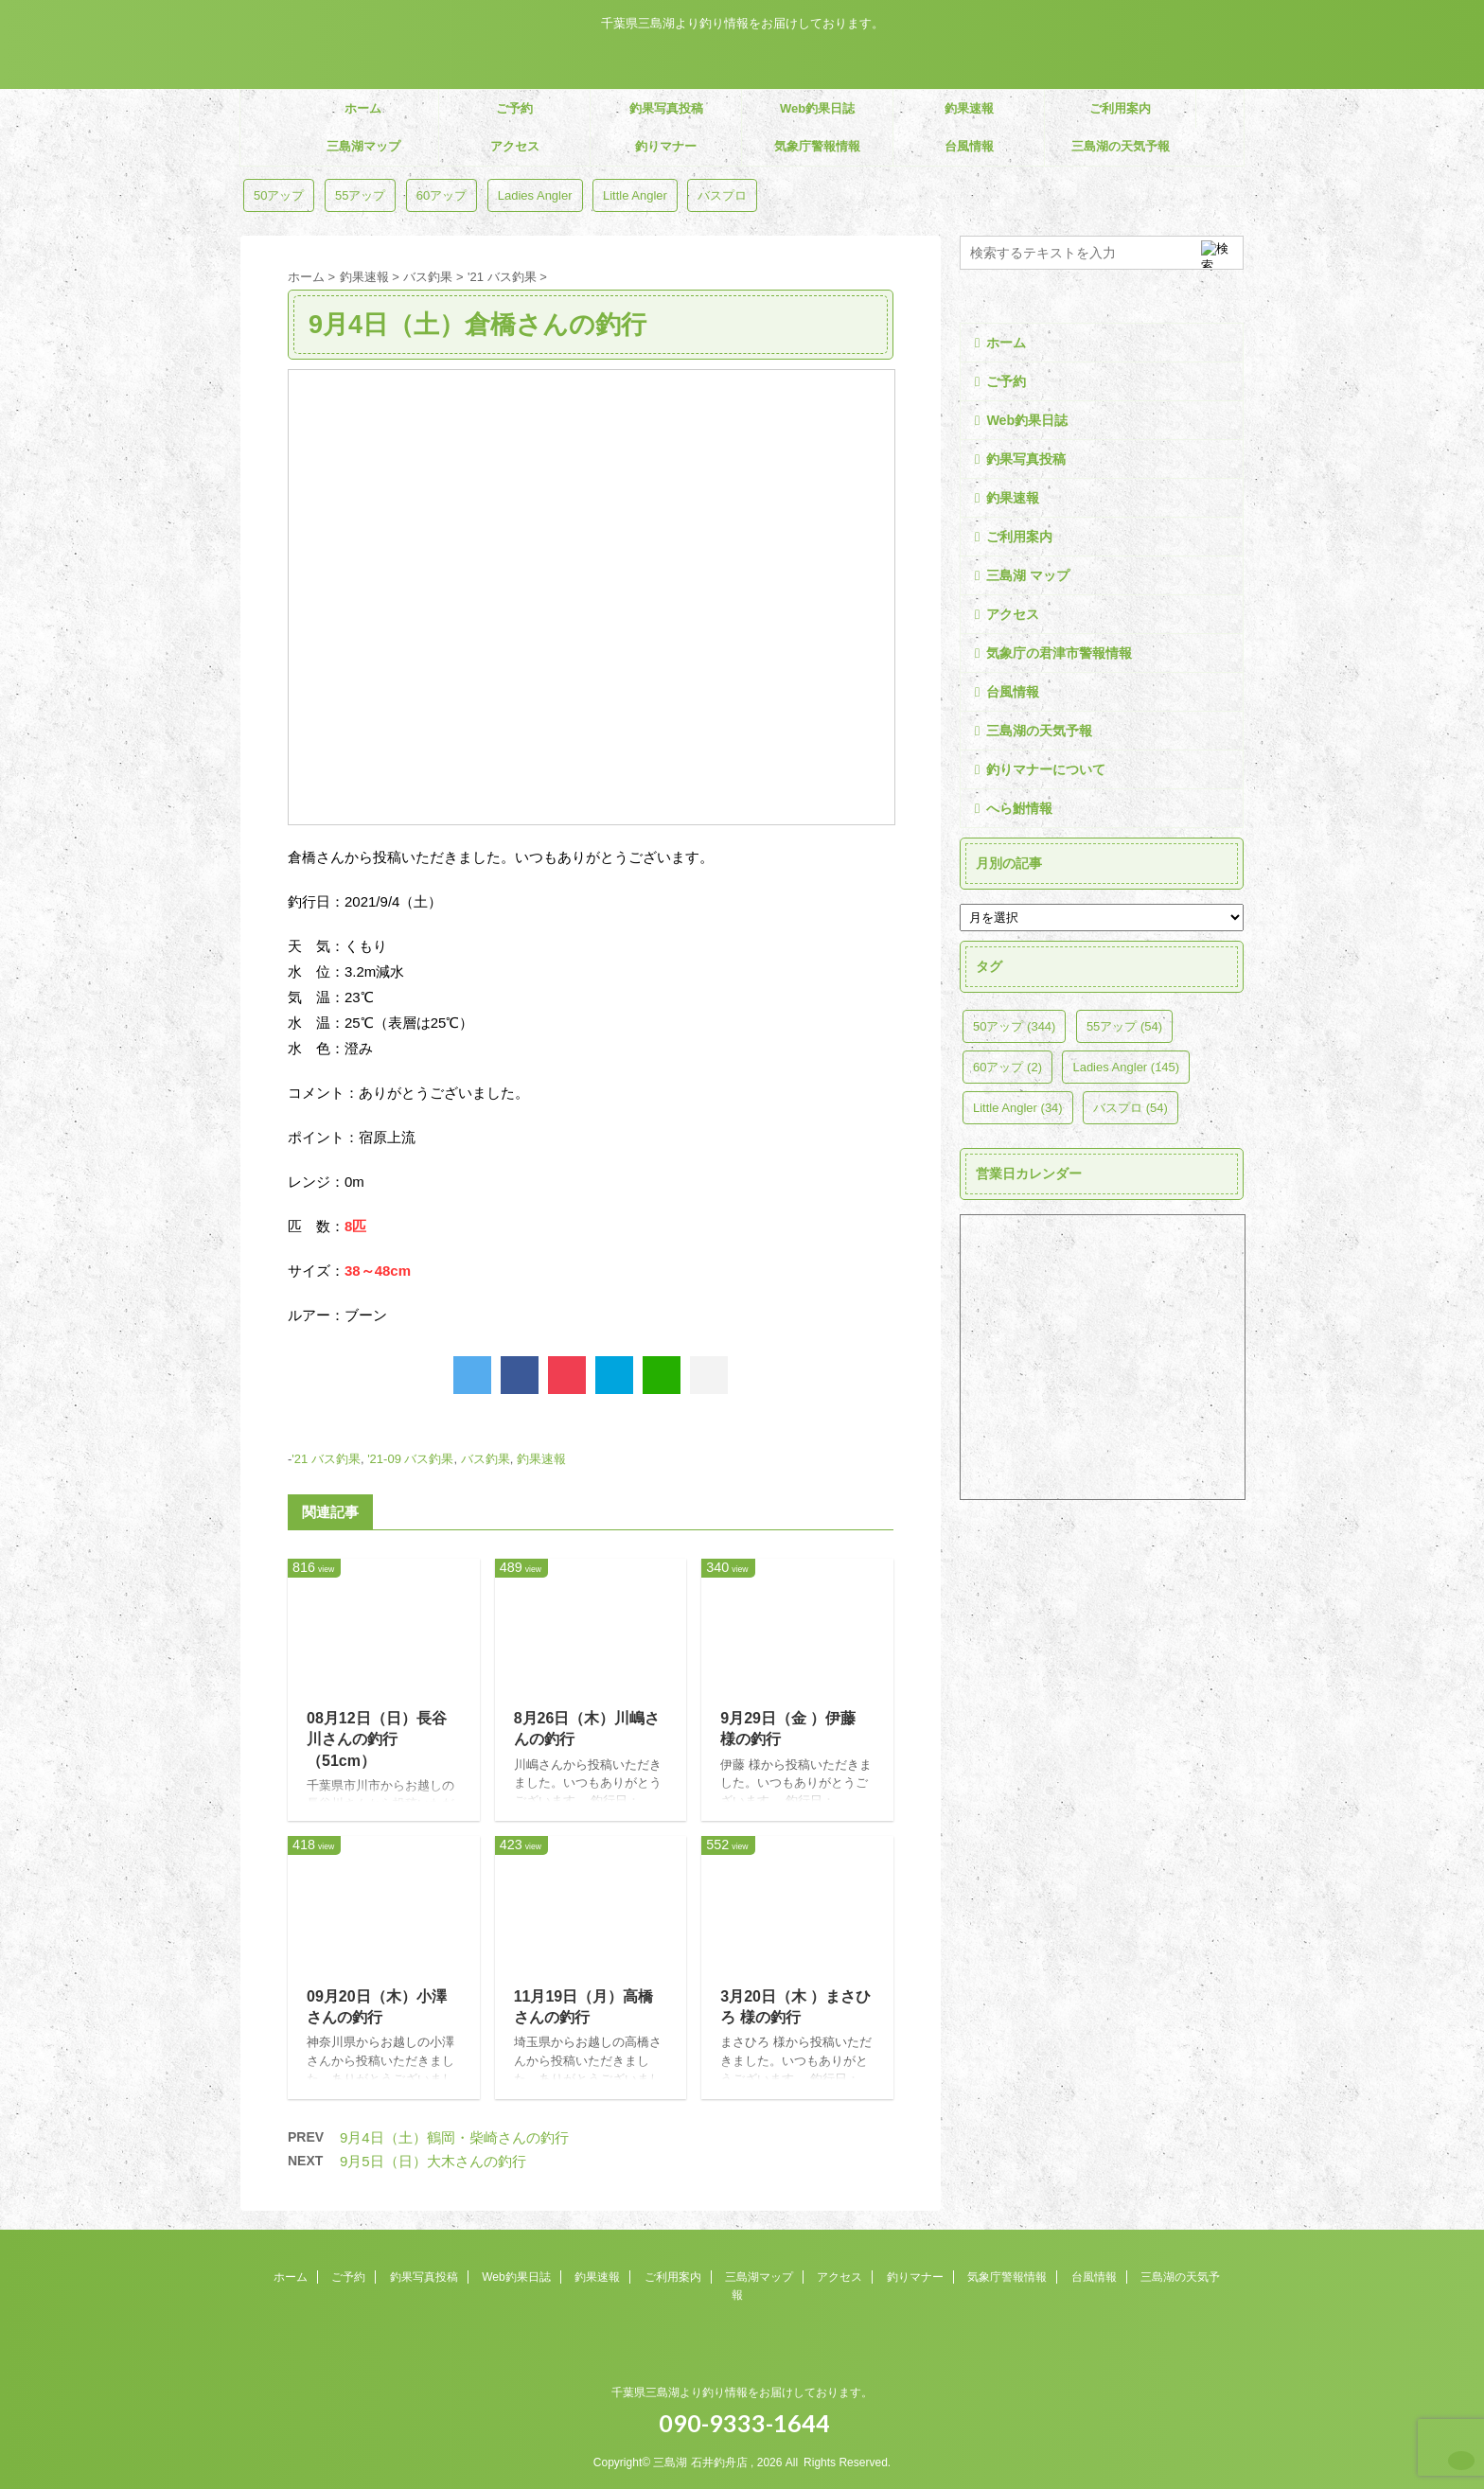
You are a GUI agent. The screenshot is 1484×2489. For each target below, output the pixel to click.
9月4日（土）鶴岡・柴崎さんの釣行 (454, 2137)
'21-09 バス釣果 (410, 1459)
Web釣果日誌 (817, 108)
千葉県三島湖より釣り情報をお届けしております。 (742, 2392)
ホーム (362, 108)
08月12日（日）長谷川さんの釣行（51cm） (377, 1739)
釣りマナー (666, 146)
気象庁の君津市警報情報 (1059, 653)
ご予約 (514, 108)
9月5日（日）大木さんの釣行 (433, 2161)
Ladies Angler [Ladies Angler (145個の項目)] (535, 195)
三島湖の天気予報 (1120, 146)
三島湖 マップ (1027, 575)
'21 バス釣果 (326, 1459)
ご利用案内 (1120, 108)
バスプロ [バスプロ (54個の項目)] (722, 195)
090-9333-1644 (742, 2423)
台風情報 (969, 146)
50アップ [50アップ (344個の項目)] (279, 195)
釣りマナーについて (1045, 769)
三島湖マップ (363, 146)
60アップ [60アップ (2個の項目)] (441, 195)
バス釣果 (485, 1459)
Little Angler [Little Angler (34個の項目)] (635, 195)
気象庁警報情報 (817, 146)
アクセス (514, 146)
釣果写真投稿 (666, 108)
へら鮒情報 (1019, 808)
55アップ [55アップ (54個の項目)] (360, 195)
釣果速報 (969, 108)
